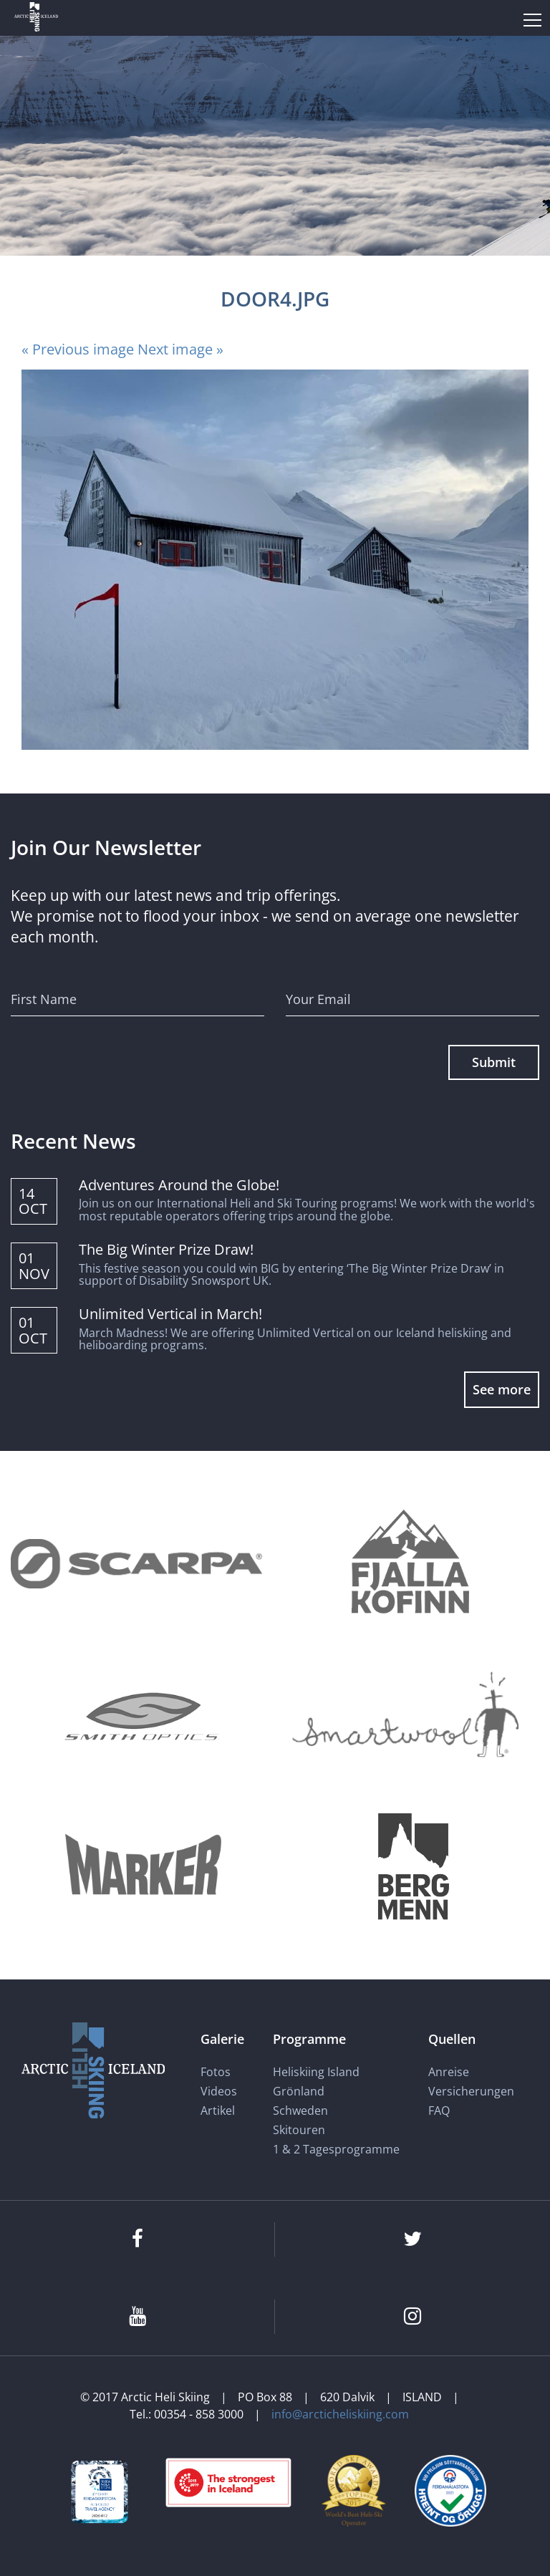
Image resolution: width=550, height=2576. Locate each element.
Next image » (180, 349)
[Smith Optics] (143, 1715)
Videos (219, 2091)
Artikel (218, 2110)
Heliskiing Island (316, 2072)
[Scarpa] (136, 1564)
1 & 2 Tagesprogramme (336, 2149)
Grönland (298, 2091)
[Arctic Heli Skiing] (36, 18)
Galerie (222, 2038)
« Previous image (77, 349)
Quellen (452, 2038)
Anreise (448, 2072)
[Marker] (143, 1866)
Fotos (216, 2072)
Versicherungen (471, 2091)
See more (502, 1389)
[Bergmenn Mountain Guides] (413, 1866)
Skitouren (299, 2130)
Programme (309, 2038)
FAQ (439, 2110)
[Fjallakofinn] (407, 1564)
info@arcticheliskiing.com (340, 2414)
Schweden (300, 2110)
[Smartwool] (407, 1715)
